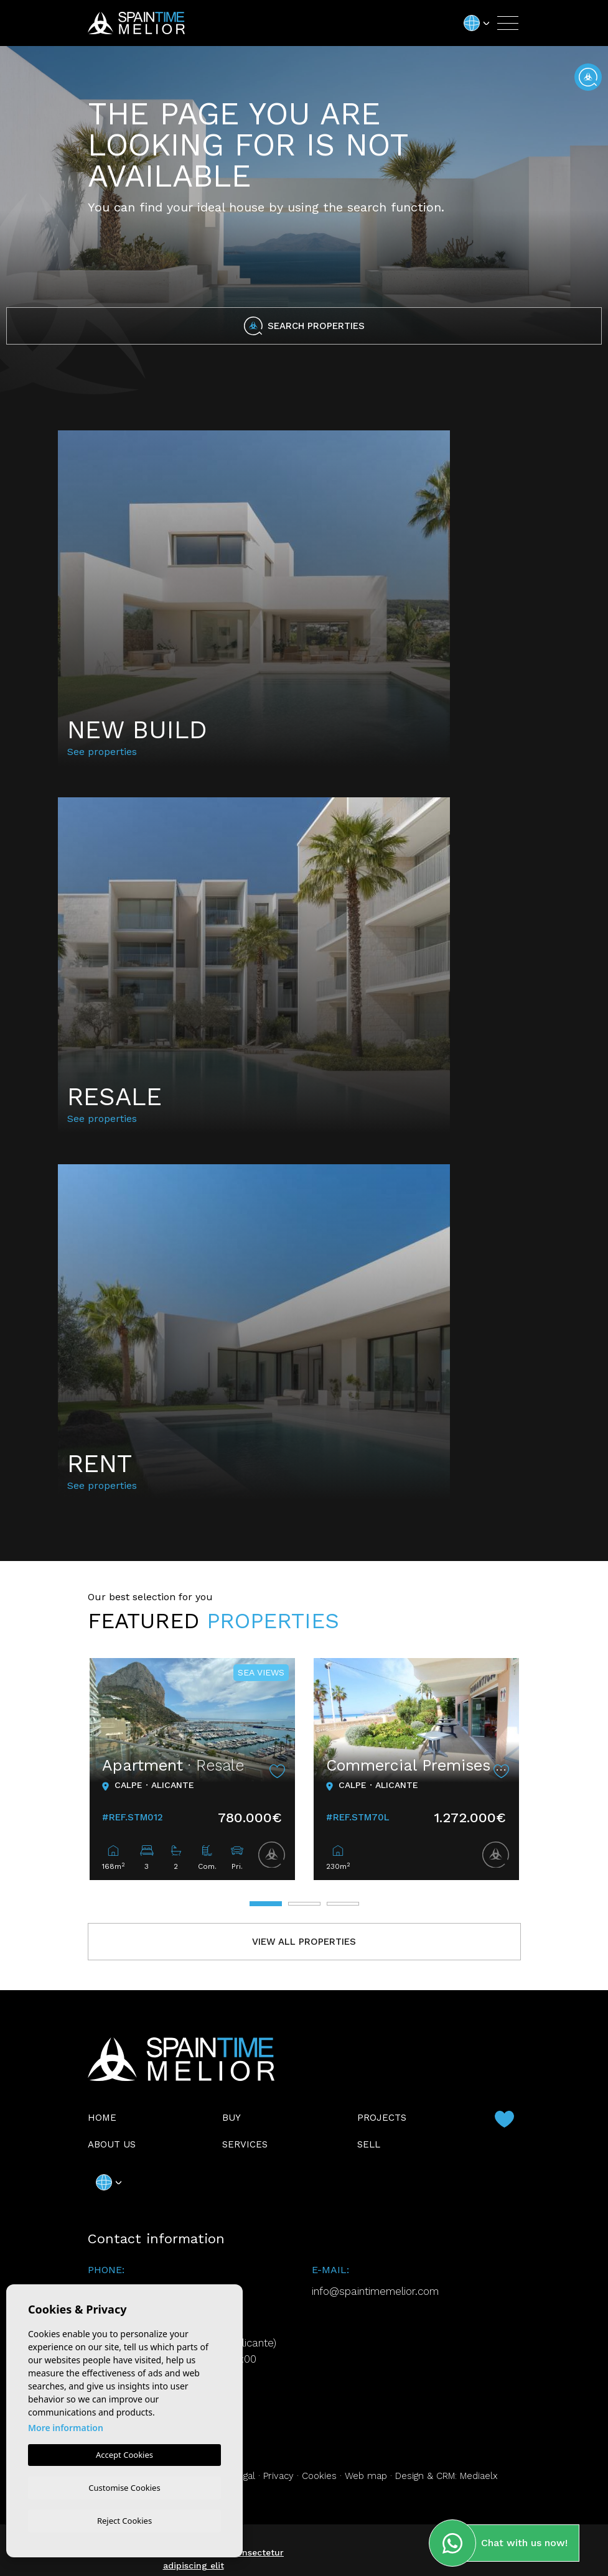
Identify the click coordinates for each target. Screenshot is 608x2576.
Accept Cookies (124, 2452)
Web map (366, 2475)
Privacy (278, 2475)
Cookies (319, 2475)
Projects (381, 2117)
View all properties (304, 1941)
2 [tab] (304, 1904)
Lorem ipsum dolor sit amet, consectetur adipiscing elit (193, 2558)
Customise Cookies (124, 2485)
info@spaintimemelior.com (375, 2291)
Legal (244, 2475)
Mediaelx (479, 2475)
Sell (368, 2144)
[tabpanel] (192, 1769)
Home (102, 2117)
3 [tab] (343, 1904)
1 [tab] (266, 1903)
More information (65, 2426)
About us (112, 2144)
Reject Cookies (124, 2520)
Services (245, 2144)
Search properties (304, 326)
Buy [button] (231, 2117)
